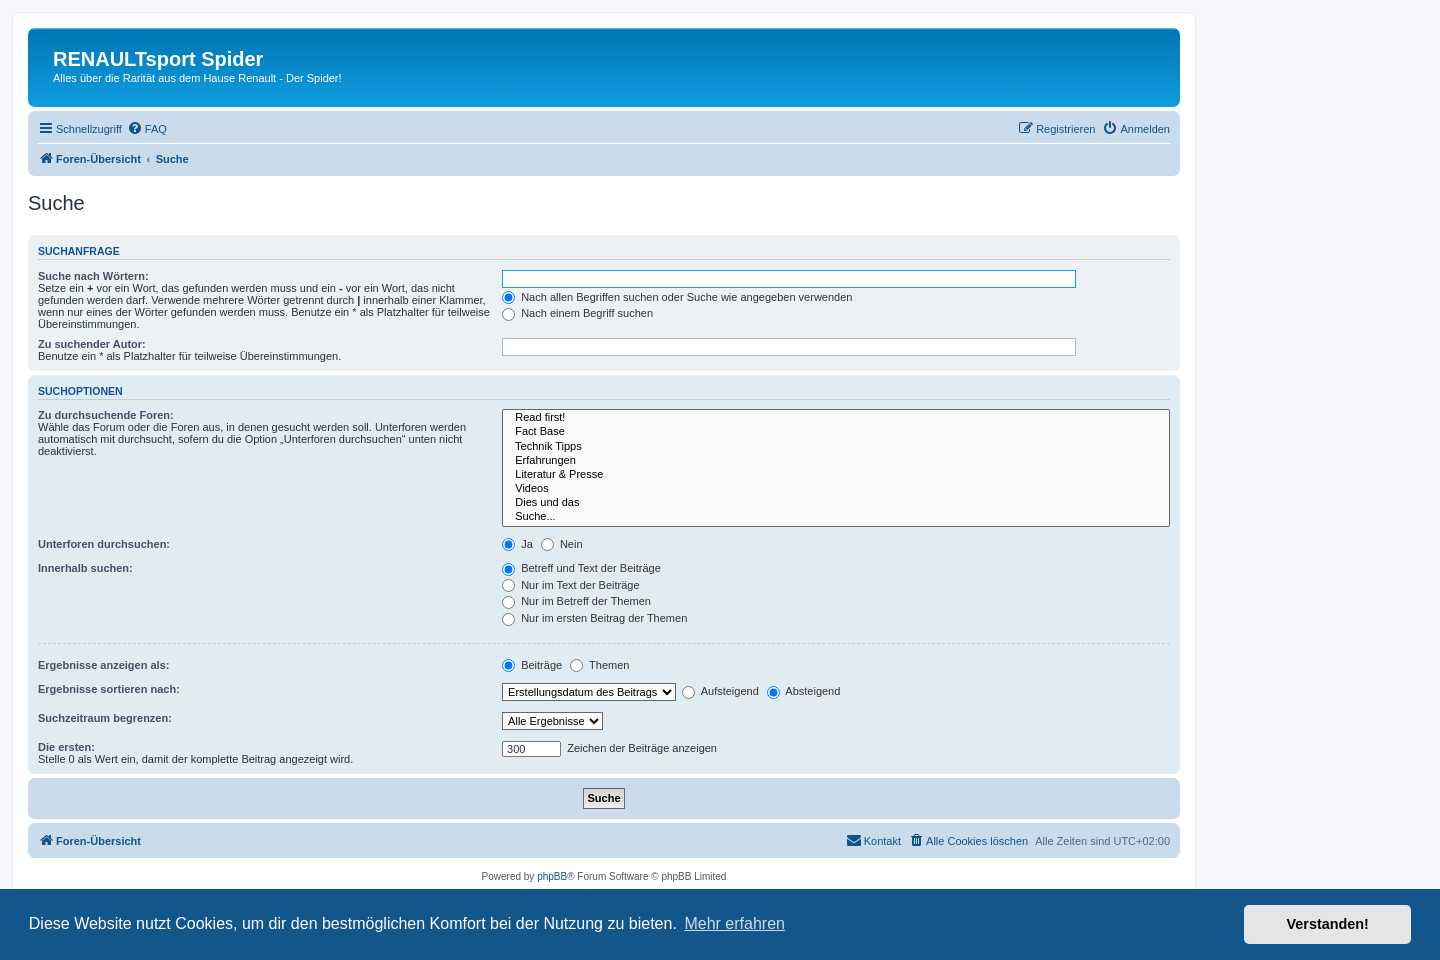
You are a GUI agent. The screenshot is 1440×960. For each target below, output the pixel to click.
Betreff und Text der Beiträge (581, 568)
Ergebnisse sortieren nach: (109, 689)
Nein (562, 544)
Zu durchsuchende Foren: (106, 415)
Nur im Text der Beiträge (570, 585)
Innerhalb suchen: (85, 568)
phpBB (552, 876)
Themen (599, 665)
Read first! (836, 418)
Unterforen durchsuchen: (104, 544)
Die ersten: (66, 747)
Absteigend (804, 691)
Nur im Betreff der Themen (576, 601)
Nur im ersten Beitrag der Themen (594, 618)
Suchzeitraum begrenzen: (105, 718)
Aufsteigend (720, 691)
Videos (836, 489)
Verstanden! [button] (1328, 924)
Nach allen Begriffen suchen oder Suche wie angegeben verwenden (677, 297)
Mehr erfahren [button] (734, 923)
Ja (517, 544)
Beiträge (532, 665)
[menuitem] (147, 129)
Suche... (836, 517)
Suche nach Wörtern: (93, 276)
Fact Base (836, 432)
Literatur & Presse (836, 475)
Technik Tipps (836, 447)
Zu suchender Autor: (92, 344)
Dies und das (836, 503)
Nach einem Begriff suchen (577, 313)
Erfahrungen (836, 461)
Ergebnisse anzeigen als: (103, 665)
